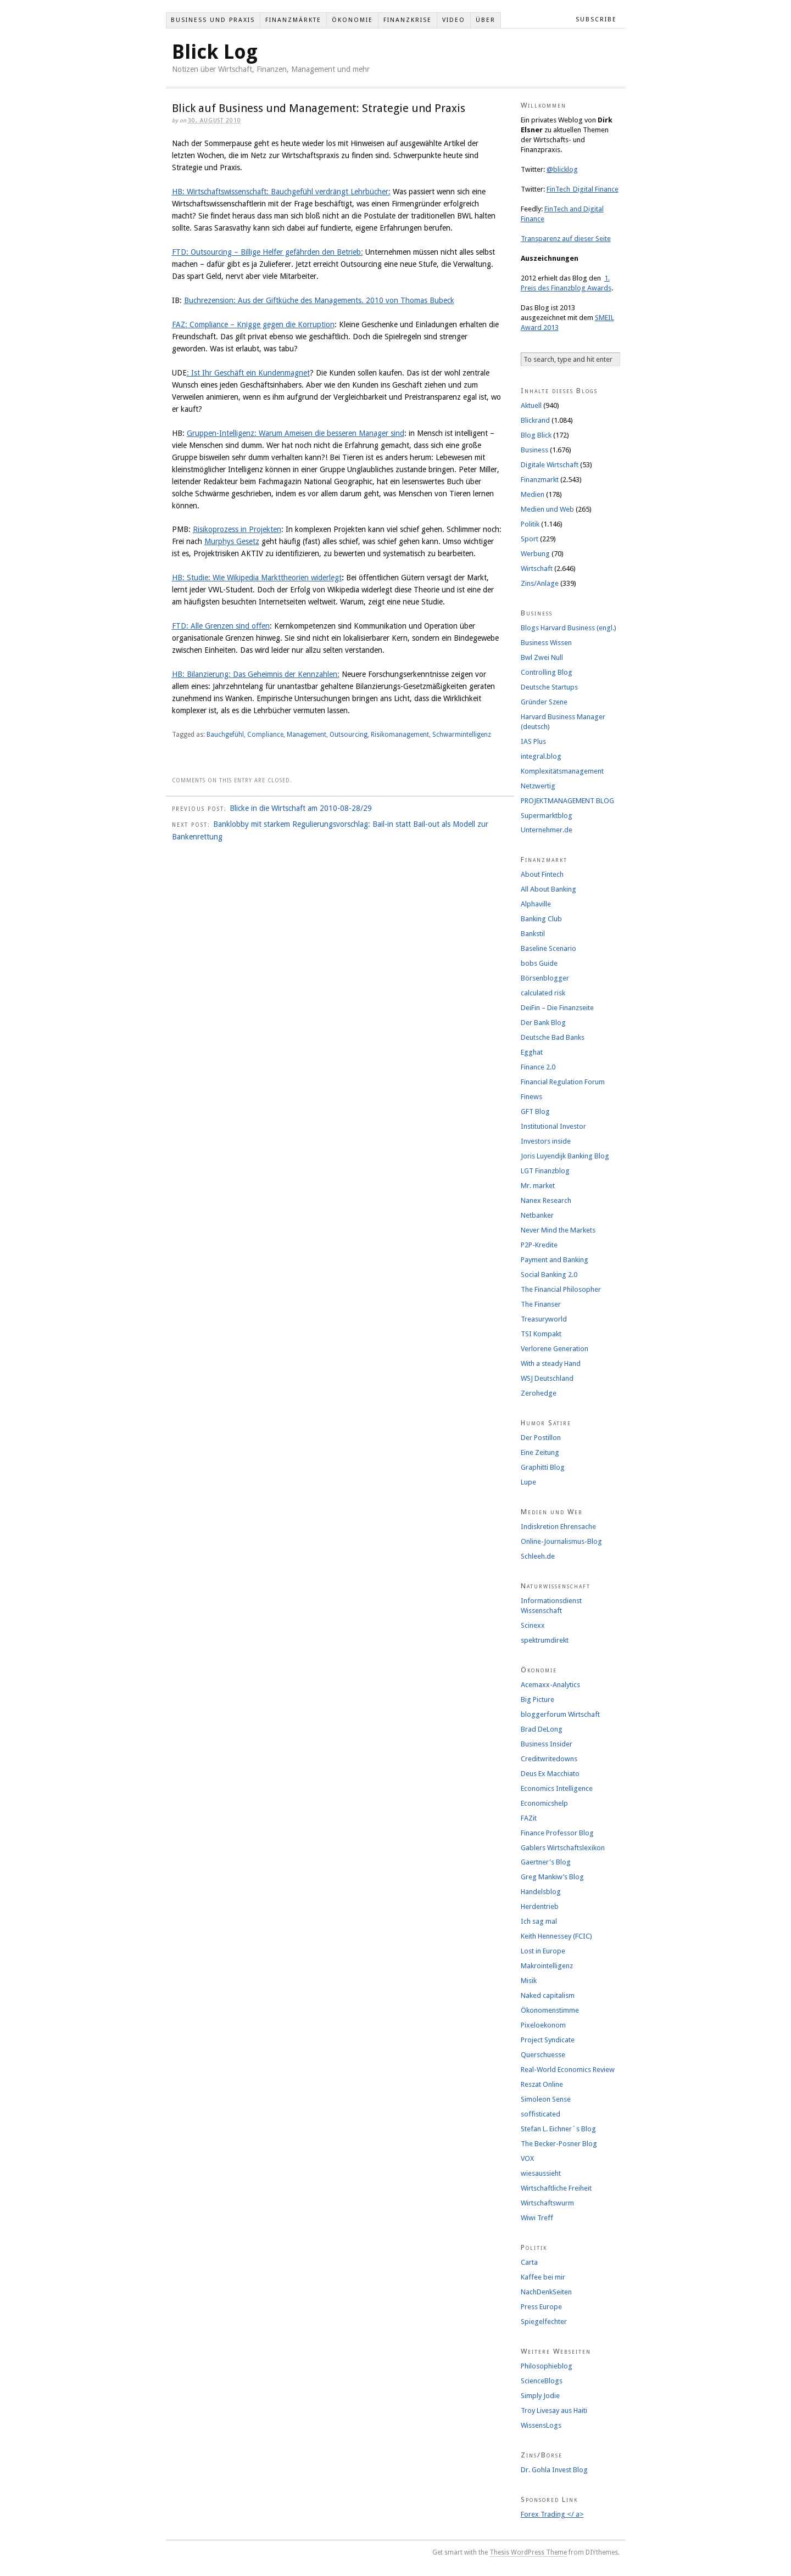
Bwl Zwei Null (542, 657)
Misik (529, 1980)
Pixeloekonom (543, 2025)
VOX (527, 2158)
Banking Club (541, 919)
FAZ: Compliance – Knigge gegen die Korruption (253, 324)
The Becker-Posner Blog (559, 2144)
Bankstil (533, 933)
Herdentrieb (540, 1906)
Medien (532, 494)
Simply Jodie (540, 2396)
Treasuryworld (544, 1319)
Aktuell (531, 405)
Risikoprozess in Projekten (237, 529)
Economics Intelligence (557, 1788)
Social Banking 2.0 (549, 1274)
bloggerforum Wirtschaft (560, 1714)
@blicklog (562, 169)
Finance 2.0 (538, 1067)
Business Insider (546, 1744)
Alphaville (536, 904)
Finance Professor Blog (557, 1833)
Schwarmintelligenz (461, 734)
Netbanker (537, 1215)
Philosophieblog (546, 2366)
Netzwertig (538, 786)
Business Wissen (546, 643)
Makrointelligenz (547, 1966)
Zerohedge (538, 1393)
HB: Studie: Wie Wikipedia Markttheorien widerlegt (257, 577)
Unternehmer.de (546, 830)
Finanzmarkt (540, 479)
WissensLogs (541, 2425)
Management (306, 734)
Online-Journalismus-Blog (561, 1541)
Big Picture (537, 1699)
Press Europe (541, 2307)
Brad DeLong (541, 1729)
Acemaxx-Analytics (550, 1685)
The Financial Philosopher (561, 1289)
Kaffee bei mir (543, 2277)
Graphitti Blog (543, 1467)
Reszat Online (542, 2084)
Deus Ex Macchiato (550, 1773)
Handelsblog (541, 1892)
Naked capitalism (548, 1995)
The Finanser (541, 1304)
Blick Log (215, 52)
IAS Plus (533, 741)
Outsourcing (348, 734)
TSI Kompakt (541, 1334)
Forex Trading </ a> (552, 2514)
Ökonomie (352, 20)
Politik (530, 524)
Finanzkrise (407, 20)
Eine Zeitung (540, 1452)
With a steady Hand (551, 1363)
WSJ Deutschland (547, 1378)
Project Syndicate (548, 2040)
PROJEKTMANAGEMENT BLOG (567, 801)
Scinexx (533, 1625)
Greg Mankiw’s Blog (552, 1877)
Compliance (265, 734)
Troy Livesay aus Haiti (554, 2410)
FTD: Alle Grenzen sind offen (221, 625)
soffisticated (540, 2114)
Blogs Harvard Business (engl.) (568, 628)
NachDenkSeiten (546, 2292)
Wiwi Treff (537, 2218)
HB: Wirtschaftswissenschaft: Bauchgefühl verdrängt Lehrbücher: (281, 191)
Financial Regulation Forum (563, 1082)
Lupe (528, 1482)
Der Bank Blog (543, 1022)
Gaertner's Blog (546, 1862)
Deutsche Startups (549, 687)
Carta (529, 2262)
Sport (529, 539)
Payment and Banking (554, 1260)
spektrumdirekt (545, 1640)
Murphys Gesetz (231, 541)
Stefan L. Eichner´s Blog (558, 2129)
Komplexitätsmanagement (562, 771)
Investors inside (546, 1141)
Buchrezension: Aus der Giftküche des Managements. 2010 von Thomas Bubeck (319, 300)
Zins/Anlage (540, 583)
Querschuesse (543, 2055)
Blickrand (535, 420)
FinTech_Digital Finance (583, 189)
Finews (531, 1097)
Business (534, 450)
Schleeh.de (538, 1556)
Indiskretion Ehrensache (558, 1526)
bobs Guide (539, 963)
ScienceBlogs (541, 2381)
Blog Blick (536, 435)
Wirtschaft (537, 568)
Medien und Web (547, 509)
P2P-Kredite (539, 1245)
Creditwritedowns (549, 1759)
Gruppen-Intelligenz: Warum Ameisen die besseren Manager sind (295, 433)
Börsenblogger (545, 978)
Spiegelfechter (544, 2321)
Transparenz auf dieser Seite (566, 238)
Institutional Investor (553, 1126)
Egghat (532, 1052)
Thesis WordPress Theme (528, 2552)
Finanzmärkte (293, 20)
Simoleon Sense (546, 2099)
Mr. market (538, 1185)
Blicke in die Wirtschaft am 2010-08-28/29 (301, 808)
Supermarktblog (546, 815)
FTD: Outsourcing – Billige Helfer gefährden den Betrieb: (267, 252)
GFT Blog (535, 1111)
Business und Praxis (213, 20)
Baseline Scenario (548, 948)
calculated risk (543, 993)
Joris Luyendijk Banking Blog (565, 1156)
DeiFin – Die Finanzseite (557, 1008)
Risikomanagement (400, 734)
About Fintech (542, 874)
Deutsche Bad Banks (552, 1037)
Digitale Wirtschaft (549, 465)
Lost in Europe (543, 1951)
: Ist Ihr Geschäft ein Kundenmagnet (248, 372)
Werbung (535, 554)
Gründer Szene (544, 702)
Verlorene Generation (554, 1349)
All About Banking (548, 889)
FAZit (529, 1818)
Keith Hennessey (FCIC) (556, 1936)
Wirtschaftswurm (547, 2203)
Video (453, 20)
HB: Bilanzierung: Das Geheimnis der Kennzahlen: (255, 674)
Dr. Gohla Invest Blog (554, 2470)
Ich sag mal (539, 1921)
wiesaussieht (541, 2173)
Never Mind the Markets (558, 1230)
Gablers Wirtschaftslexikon (563, 1848)
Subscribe (596, 19)
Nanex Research (546, 1200)
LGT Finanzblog (545, 1171)
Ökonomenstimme (550, 2010)
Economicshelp (544, 1803)
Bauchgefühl (225, 734)
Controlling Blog (546, 672)
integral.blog (541, 756)
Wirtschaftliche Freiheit (556, 2188)
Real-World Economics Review (568, 2069)
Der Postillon (541, 1437)
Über (485, 20)
